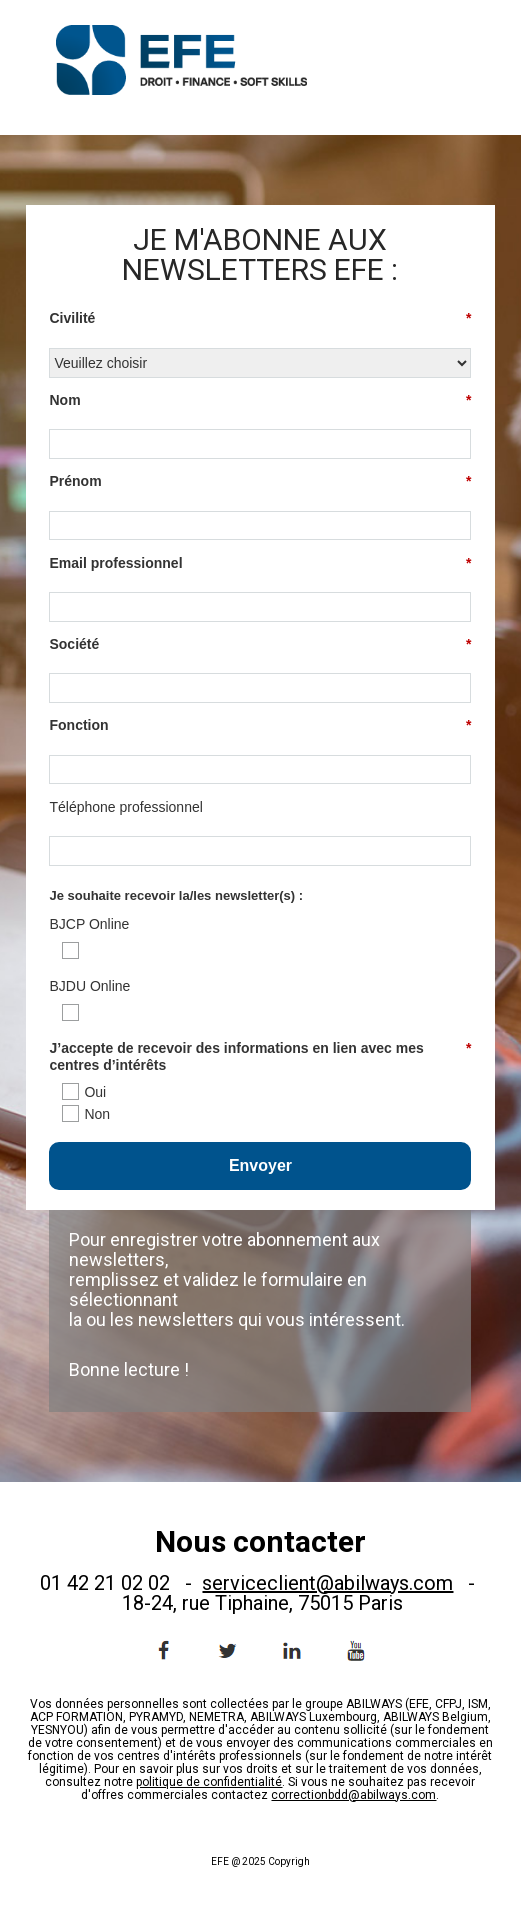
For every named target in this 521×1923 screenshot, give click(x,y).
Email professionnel (260, 563)
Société (260, 644)
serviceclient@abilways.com (327, 1583)
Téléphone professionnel (125, 807)
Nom (260, 400)
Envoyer (260, 1165)
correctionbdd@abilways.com (353, 1795)
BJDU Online (89, 986)
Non (97, 1114)
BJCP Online (89, 924)
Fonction (260, 725)
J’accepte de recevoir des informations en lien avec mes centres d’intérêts (260, 1056)
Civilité (260, 318)
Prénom (260, 481)
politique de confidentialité (209, 1782)
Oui (95, 1092)
